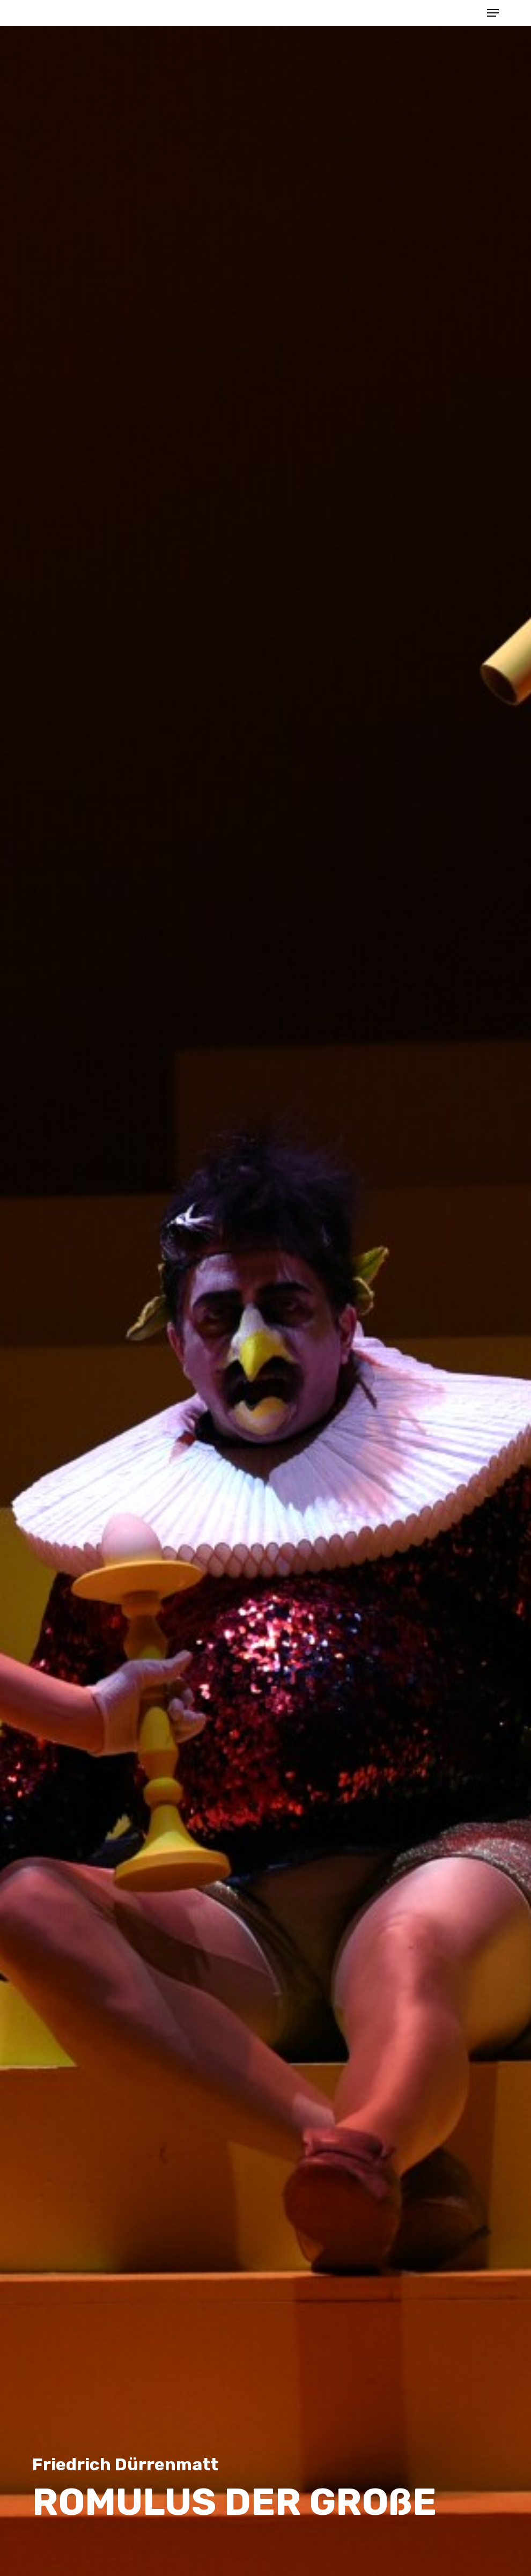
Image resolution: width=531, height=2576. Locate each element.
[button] (493, 13)
